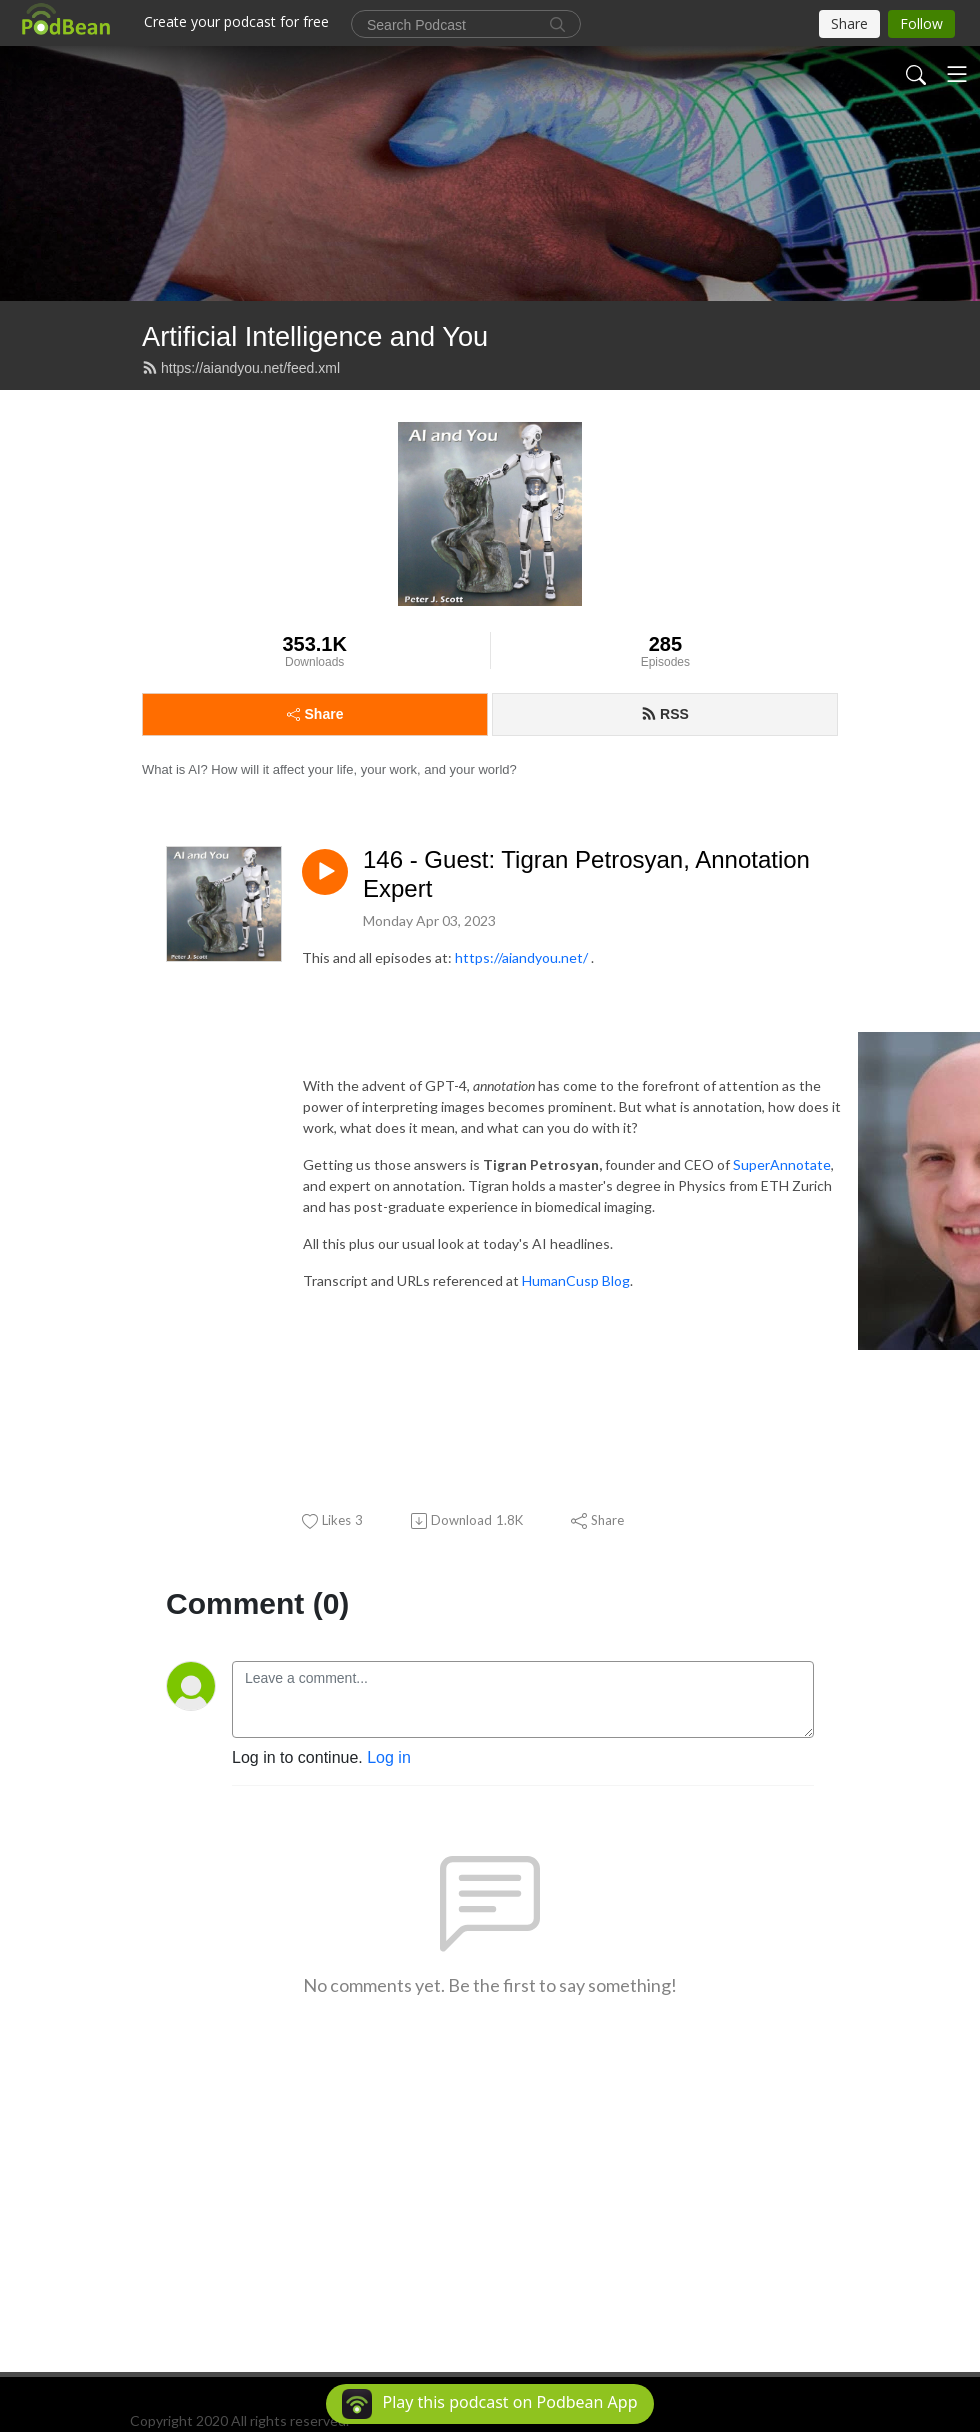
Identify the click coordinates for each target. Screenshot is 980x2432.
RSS (665, 714)
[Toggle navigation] (957, 74)
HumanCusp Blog (576, 1280)
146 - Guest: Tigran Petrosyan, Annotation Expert (586, 874)
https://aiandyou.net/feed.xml (241, 368)
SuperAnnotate (782, 1164)
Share (315, 714)
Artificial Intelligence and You (315, 336)
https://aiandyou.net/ (521, 957)
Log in (389, 1757)
